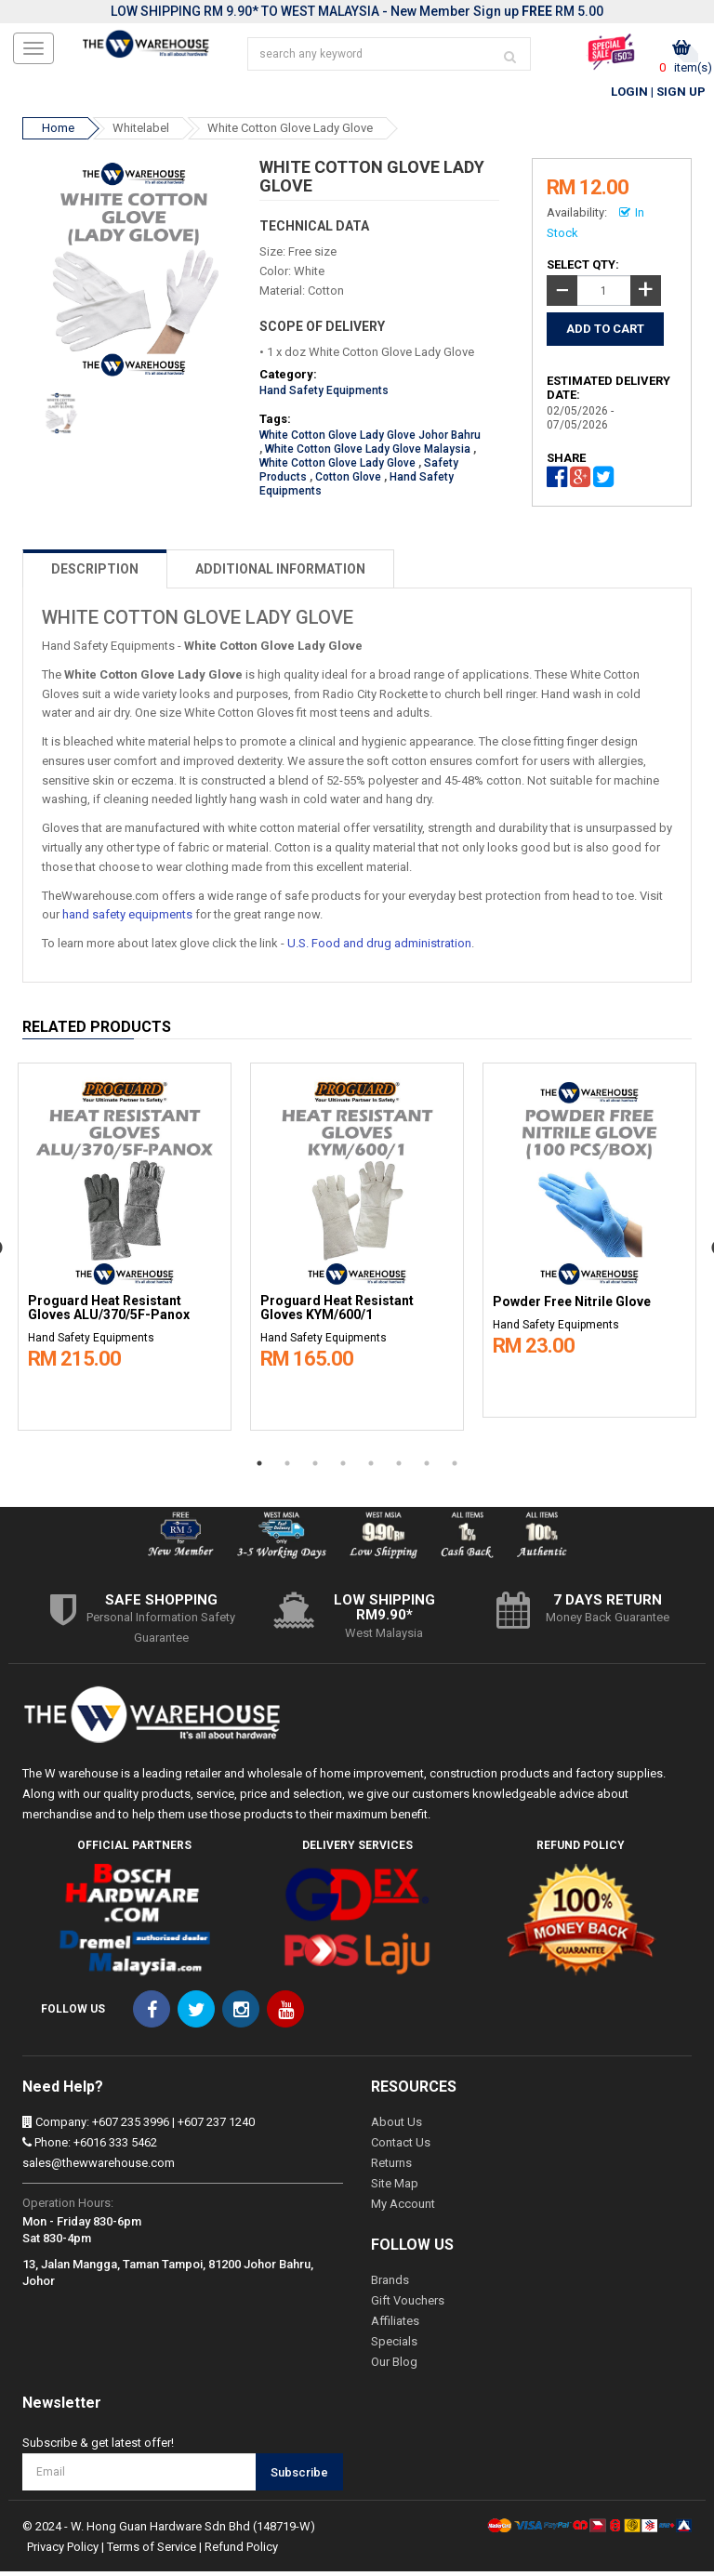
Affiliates (395, 2325)
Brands (390, 2285)
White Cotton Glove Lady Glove (290, 132)
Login (629, 96)
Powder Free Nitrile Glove (572, 1307)
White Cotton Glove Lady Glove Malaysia (367, 453)
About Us (396, 2126)
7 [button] (426, 1467)
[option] (124, 1246)
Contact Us (400, 2147)
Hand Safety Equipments (324, 395)
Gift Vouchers (407, 2305)
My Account (403, 2208)
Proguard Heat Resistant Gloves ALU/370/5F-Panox (109, 1313)
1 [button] (259, 1467)
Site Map (394, 2188)
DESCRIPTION (95, 573)
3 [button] (315, 1467)
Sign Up (681, 96)
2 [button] (287, 1467)
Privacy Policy (63, 2551)
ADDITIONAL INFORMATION (280, 573)
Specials (394, 2346)
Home (58, 132)
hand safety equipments (127, 919)
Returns (391, 2167)
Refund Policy (241, 2551)
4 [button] (343, 1467)
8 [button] (454, 1467)
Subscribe (299, 2477)
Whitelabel (140, 132)
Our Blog (394, 2366)
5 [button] (371, 1467)
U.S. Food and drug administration (379, 948)
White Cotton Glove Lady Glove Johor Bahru (370, 439)
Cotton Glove (348, 481)
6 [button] (399, 1467)
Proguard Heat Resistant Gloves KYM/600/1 (337, 1313)
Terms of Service (151, 2551)
